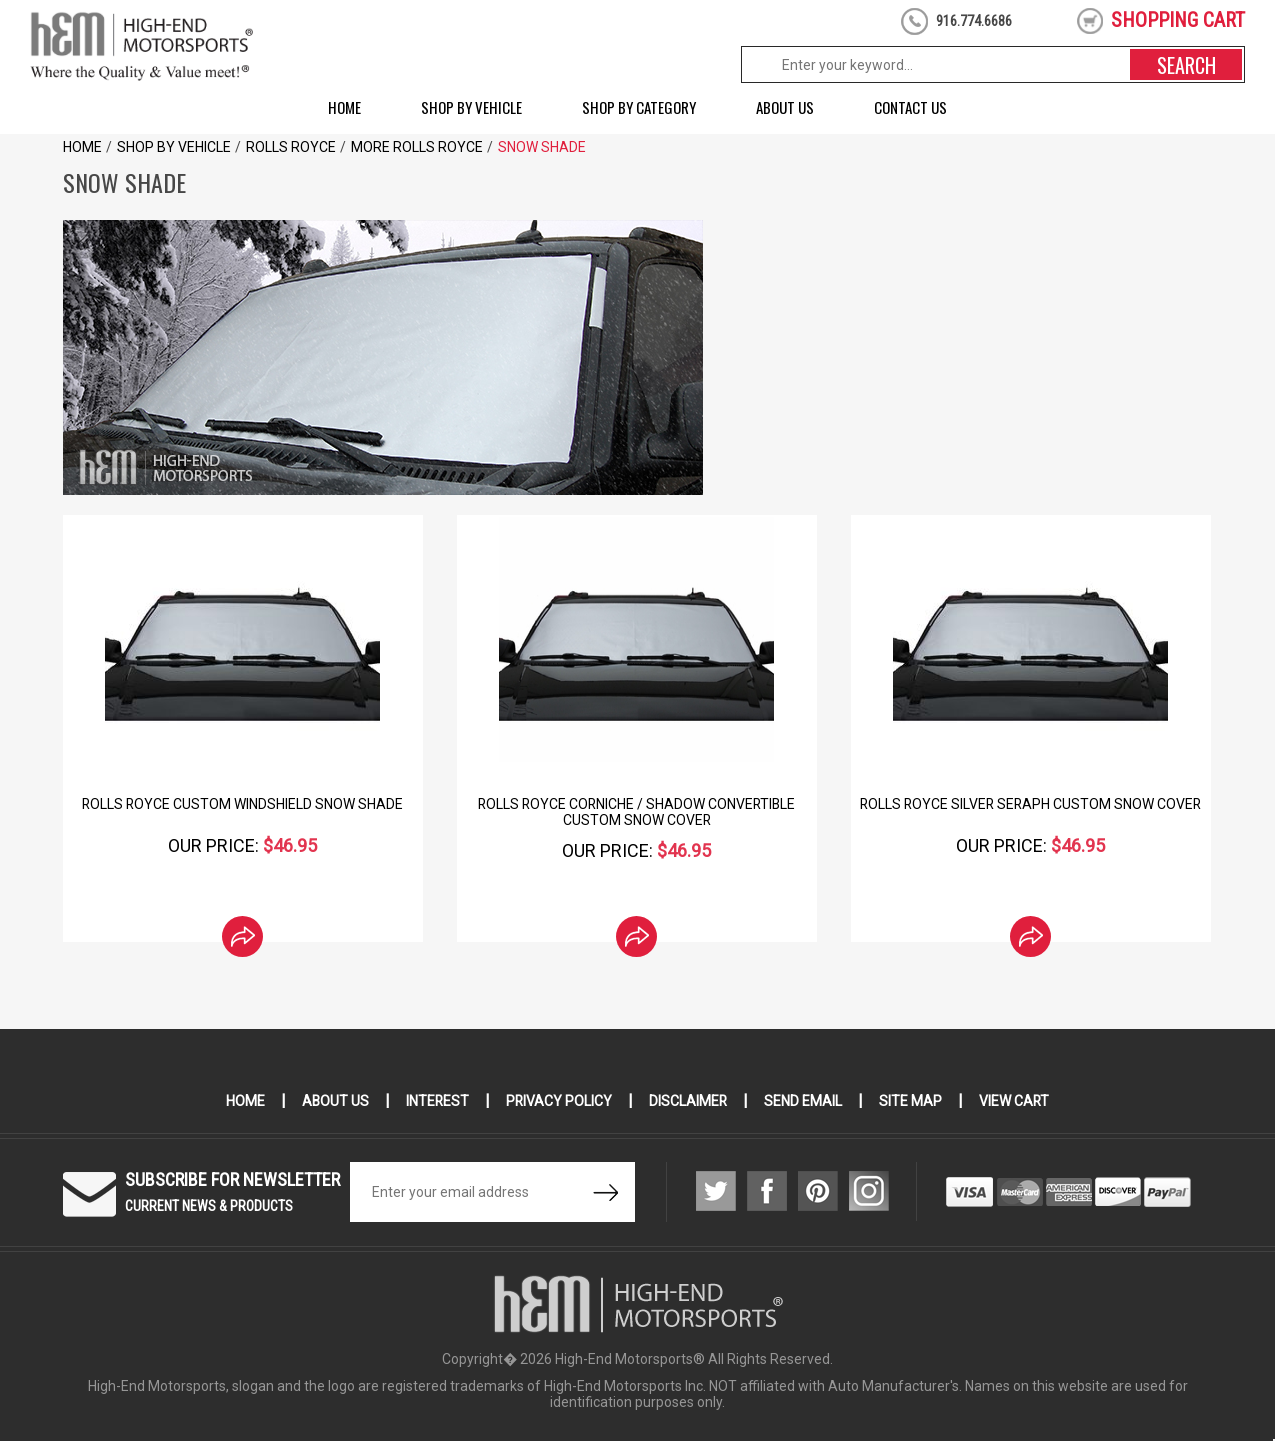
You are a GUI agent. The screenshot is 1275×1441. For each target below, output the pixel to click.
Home (344, 107)
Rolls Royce (291, 147)
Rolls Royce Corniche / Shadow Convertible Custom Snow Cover (637, 812)
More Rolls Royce (417, 147)
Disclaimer (689, 1101)
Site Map (912, 1101)
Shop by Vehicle (471, 107)
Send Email (805, 1101)
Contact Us (910, 107)
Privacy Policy (559, 1101)
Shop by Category (639, 107)
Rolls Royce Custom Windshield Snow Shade (242, 804)
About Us (785, 107)
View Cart (1016, 1101)
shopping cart (1178, 20)
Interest (437, 1101)
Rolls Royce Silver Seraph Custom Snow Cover (1031, 804)
